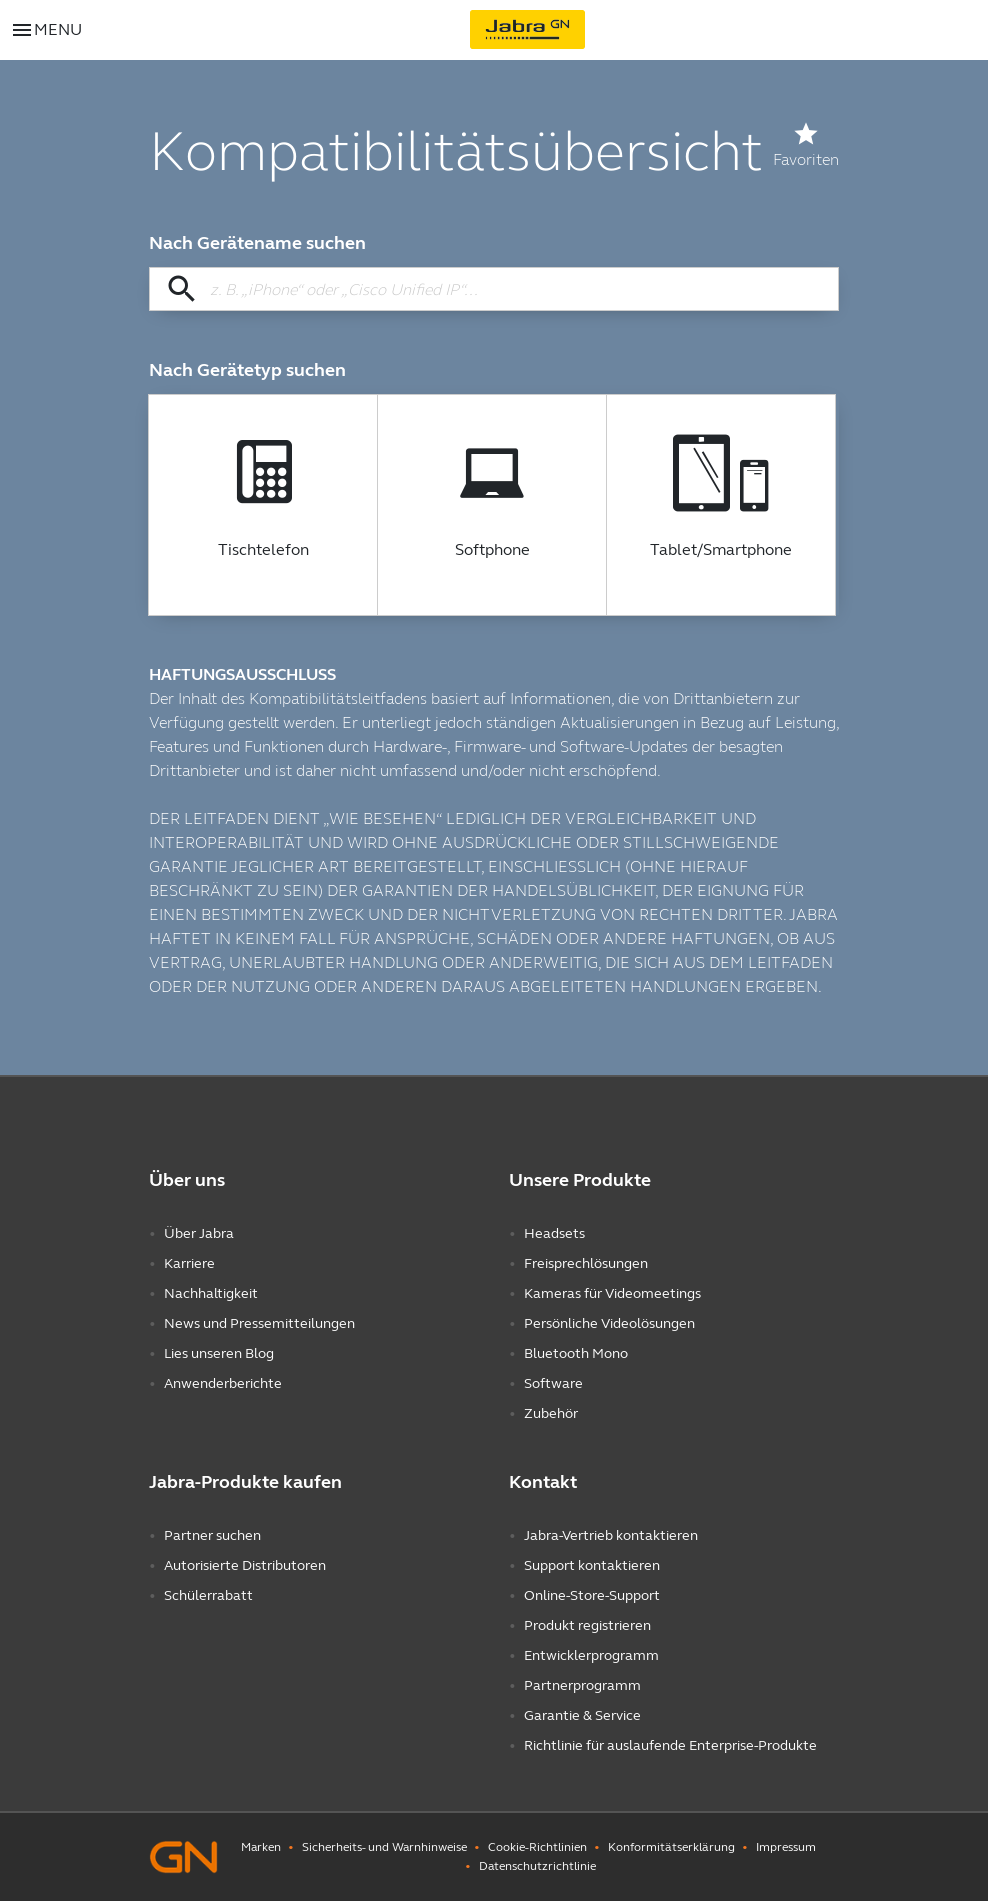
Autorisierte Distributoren (245, 1565)
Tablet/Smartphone (721, 550)
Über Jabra (199, 1233)
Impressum (786, 1847)
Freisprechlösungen (586, 1263)
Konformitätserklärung (671, 1847)
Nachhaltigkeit (211, 1293)
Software (553, 1383)
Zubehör (551, 1413)
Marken (261, 1847)
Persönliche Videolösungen (609, 1323)
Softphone (492, 550)
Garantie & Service (582, 1715)
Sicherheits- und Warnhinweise (384, 1847)
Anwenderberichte (223, 1383)
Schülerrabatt (208, 1595)
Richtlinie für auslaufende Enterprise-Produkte (670, 1745)
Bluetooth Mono (576, 1353)
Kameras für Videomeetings (612, 1293)
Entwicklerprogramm (591, 1655)
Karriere (189, 1263)
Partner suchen (212, 1535)
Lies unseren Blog (219, 1353)
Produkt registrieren (587, 1625)
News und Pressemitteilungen (259, 1323)
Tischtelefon (263, 550)
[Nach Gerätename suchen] (494, 289)
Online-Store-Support (592, 1595)
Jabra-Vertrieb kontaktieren (611, 1535)
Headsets (554, 1233)
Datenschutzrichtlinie (537, 1866)
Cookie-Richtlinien (537, 1847)
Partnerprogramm (582, 1685)
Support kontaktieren (592, 1565)
